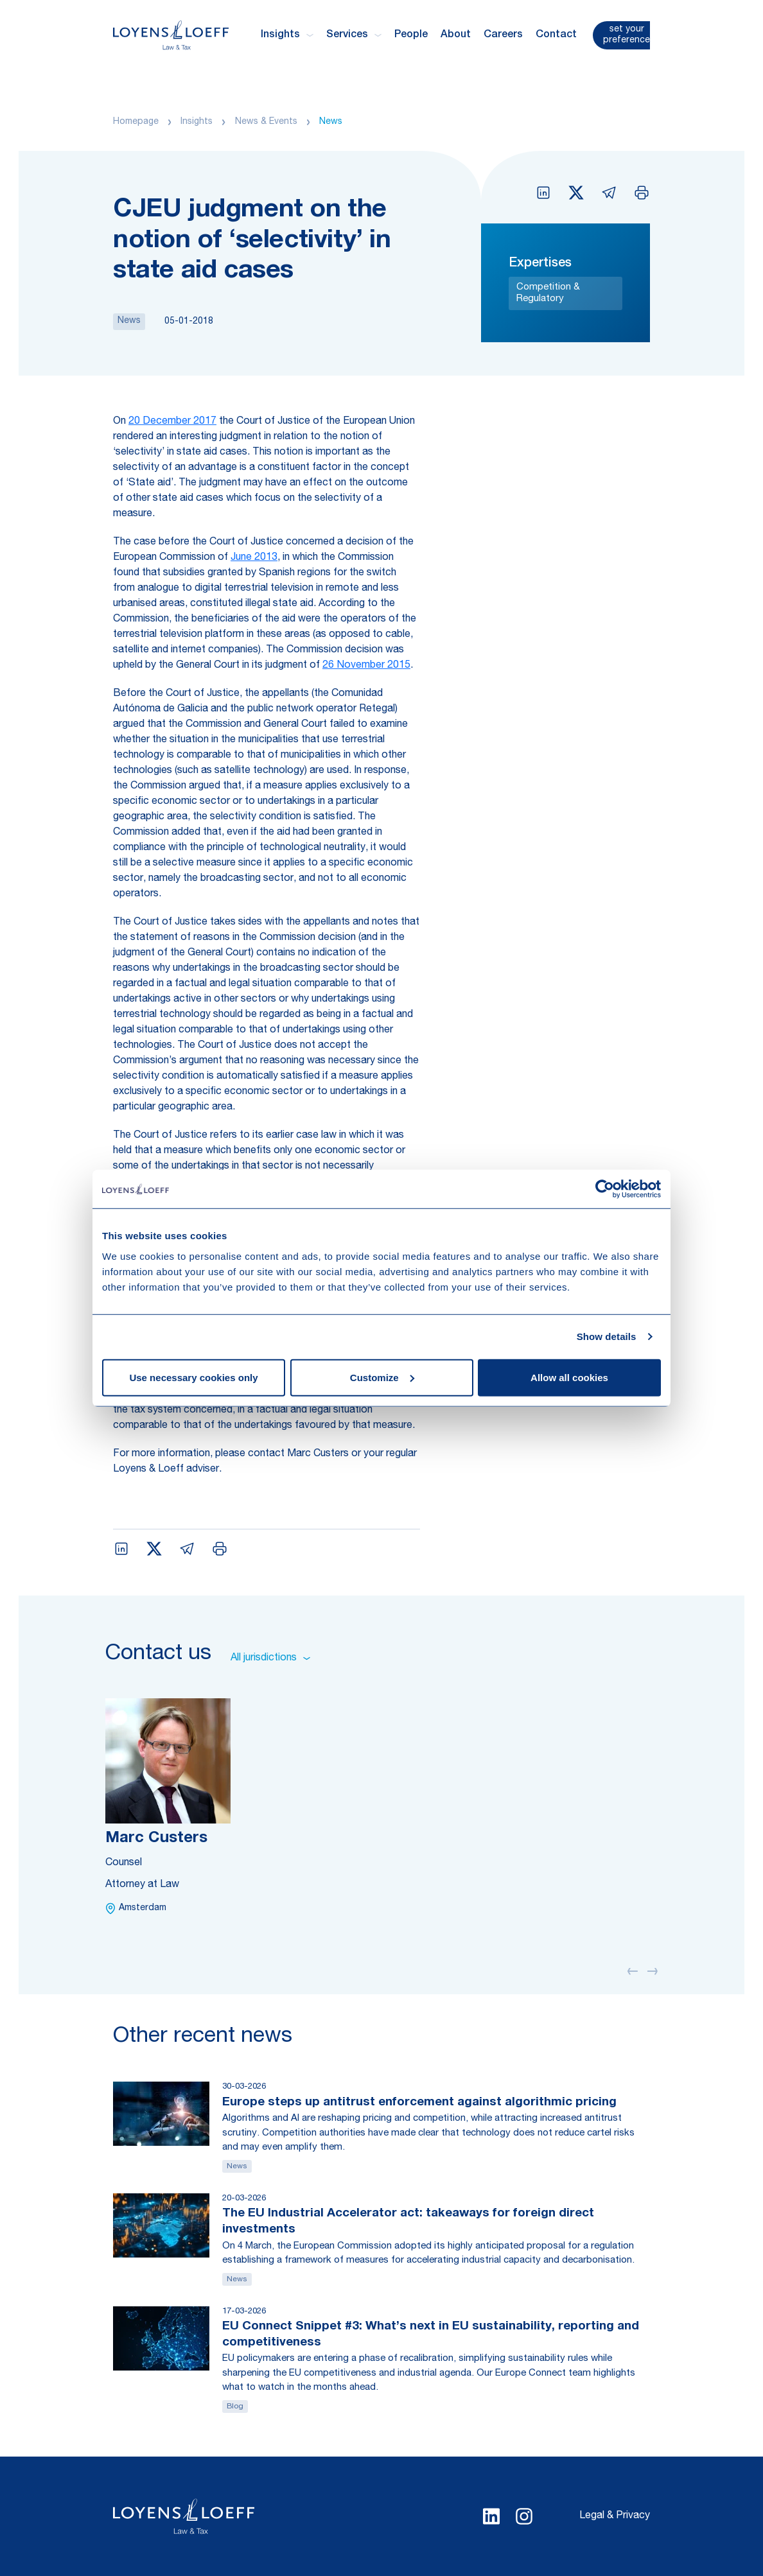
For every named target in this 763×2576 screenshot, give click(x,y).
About (456, 35)
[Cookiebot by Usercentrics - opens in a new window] (604, 1189)
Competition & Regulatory (548, 293)
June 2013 (254, 558)
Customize (382, 1376)
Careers (503, 35)
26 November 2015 (366, 666)
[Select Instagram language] (524, 2516)
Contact (556, 35)
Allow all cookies (569, 1376)
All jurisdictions (270, 1658)
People (411, 35)
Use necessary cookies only (193, 1376)
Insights (196, 121)
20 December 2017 (172, 422)
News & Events (266, 121)
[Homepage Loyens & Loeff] (171, 35)
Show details (606, 1336)
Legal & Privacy (614, 2516)
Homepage (136, 121)
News (330, 121)
